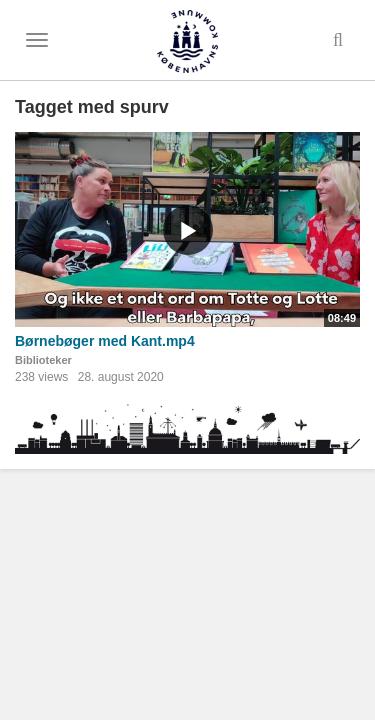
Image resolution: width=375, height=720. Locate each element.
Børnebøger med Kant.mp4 (105, 341)
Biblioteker (43, 360)
